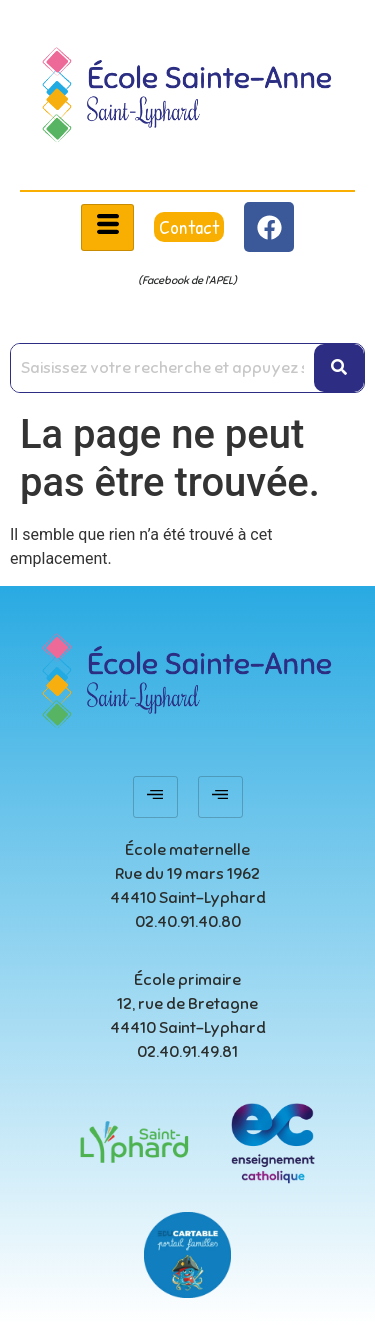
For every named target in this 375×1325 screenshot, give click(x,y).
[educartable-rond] (187, 1255)
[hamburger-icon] (107, 227)
